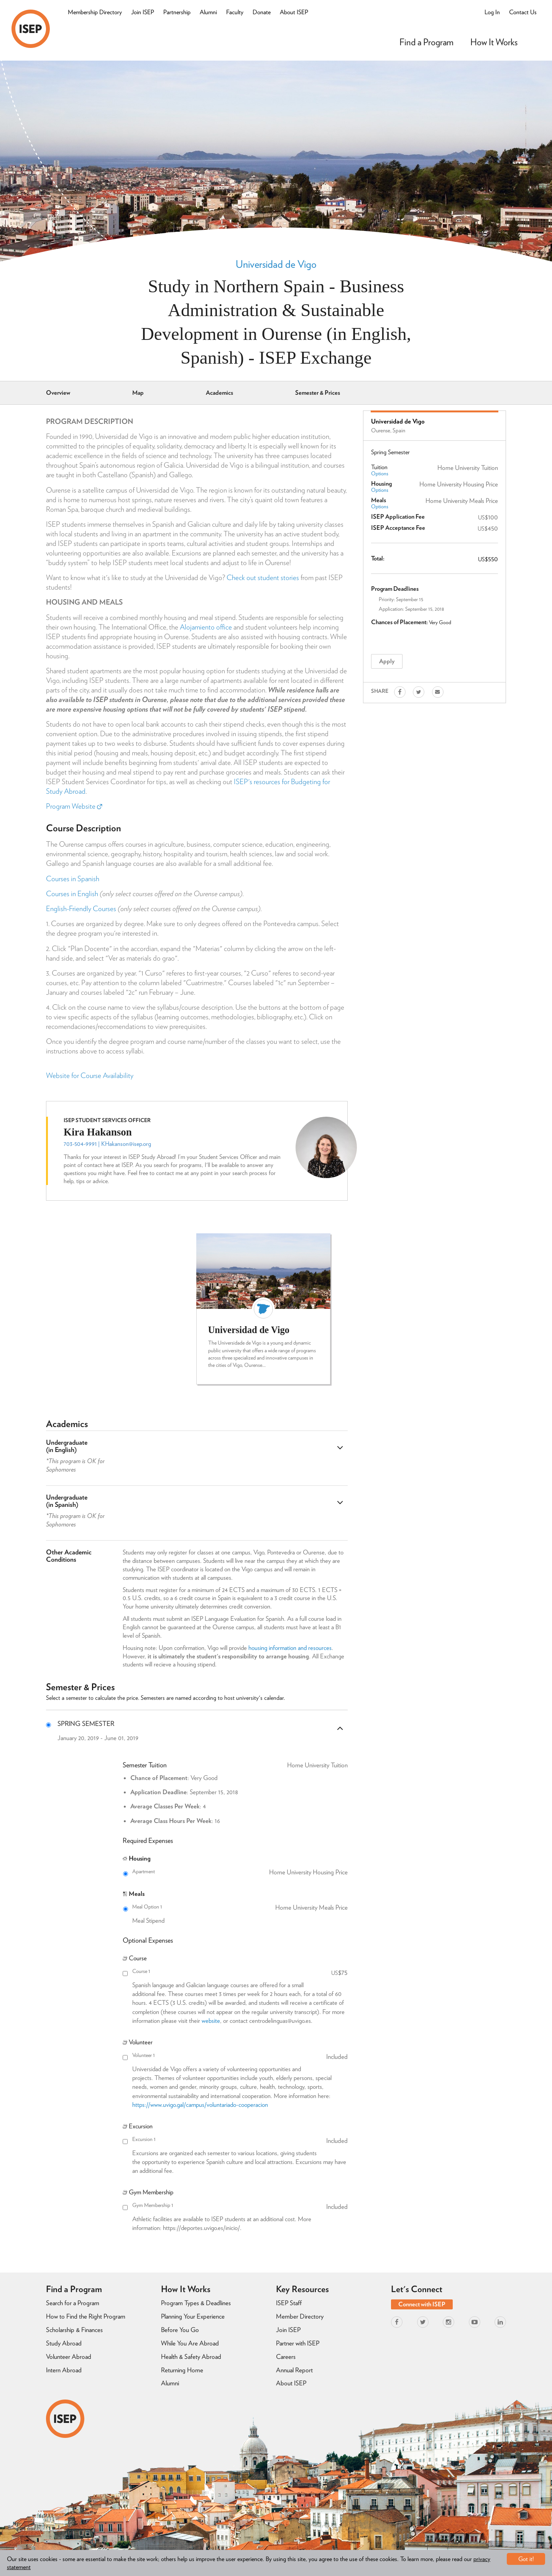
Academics (219, 392)
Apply (386, 661)
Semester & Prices (317, 392)
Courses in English (72, 893)
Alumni (208, 12)
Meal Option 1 (240, 1907)
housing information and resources (290, 1647)
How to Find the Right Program (85, 2316)
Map (138, 392)
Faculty (234, 12)
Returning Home (182, 2370)
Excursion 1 (240, 2139)
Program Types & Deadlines (196, 2303)
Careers (286, 2356)
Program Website (74, 806)
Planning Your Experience (193, 2316)
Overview (58, 392)
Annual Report (294, 2370)
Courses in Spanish (72, 878)
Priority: (387, 599)
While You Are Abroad (190, 2343)
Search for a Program (72, 2303)
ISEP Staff (289, 2303)
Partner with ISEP (297, 2343)
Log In (492, 12)
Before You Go (180, 2330)
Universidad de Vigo (276, 264)
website (211, 2020)
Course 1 (240, 1971)
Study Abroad (64, 2343)
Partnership (177, 12)
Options (379, 473)
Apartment (240, 1872)
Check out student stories (263, 577)
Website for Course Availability (89, 1075)
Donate (262, 12)
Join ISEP (142, 12)
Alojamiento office (206, 627)
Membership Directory (95, 12)
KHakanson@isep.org (126, 1143)
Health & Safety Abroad (191, 2356)
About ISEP (294, 12)
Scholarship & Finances (74, 2330)
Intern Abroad (64, 2370)
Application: (391, 609)
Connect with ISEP (421, 2304)
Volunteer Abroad (68, 2356)
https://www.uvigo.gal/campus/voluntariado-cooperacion (200, 2104)
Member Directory (300, 2316)
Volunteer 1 (240, 2055)
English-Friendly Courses (81, 908)
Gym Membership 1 (240, 2205)
